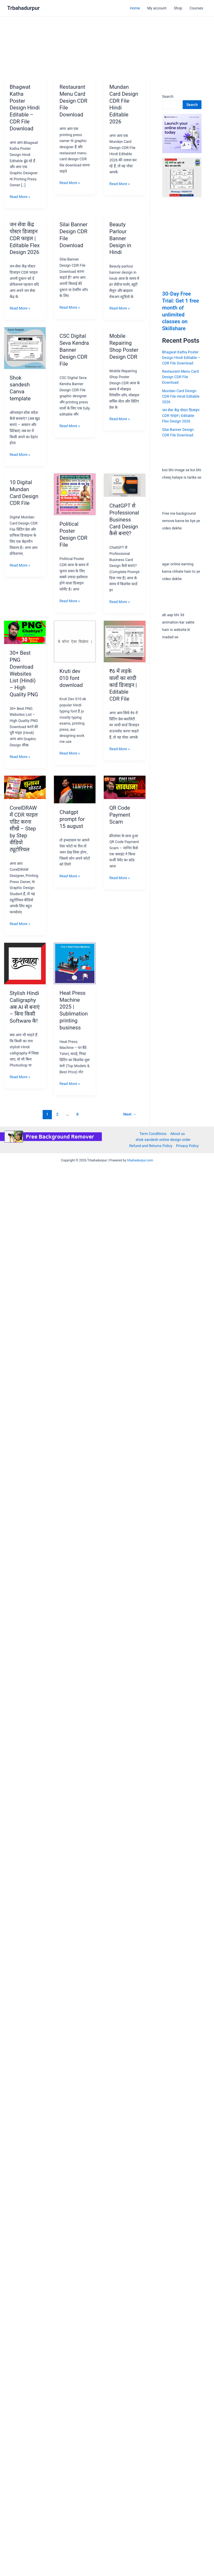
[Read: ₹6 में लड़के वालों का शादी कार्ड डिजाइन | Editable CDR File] (124, 641)
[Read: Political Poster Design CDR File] (75, 494)
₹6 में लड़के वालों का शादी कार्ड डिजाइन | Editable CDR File (123, 685)
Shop (178, 8)
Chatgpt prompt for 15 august (72, 819)
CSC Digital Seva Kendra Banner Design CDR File (74, 350)
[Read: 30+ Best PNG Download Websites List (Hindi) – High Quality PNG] (25, 632)
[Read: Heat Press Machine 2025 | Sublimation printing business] (75, 963)
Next (129, 1114)
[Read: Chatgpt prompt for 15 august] (75, 789)
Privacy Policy (187, 1146)
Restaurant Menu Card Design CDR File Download (73, 101)
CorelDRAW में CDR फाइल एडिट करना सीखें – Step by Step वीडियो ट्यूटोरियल (24, 829)
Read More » (20, 196)
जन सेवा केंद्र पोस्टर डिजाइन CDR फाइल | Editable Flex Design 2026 (25, 238)
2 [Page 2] (57, 1114)
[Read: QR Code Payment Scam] (124, 787)
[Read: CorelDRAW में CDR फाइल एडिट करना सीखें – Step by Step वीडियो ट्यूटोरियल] (25, 787)
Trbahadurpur (23, 8)
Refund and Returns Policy (150, 1146)
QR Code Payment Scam (119, 815)
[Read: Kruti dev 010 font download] (75, 641)
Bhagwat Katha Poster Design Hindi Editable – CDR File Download (25, 108)
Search (167, 96)
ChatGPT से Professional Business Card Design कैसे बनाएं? (124, 519)
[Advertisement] (107, 47)
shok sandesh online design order (162, 1139)
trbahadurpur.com (140, 1160)
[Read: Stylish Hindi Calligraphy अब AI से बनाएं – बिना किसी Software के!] (25, 963)
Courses (196, 8)
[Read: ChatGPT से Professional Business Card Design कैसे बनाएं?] (124, 485)
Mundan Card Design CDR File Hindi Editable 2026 (180, 396)
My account (156, 8)
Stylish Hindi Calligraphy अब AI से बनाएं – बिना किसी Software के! (25, 1007)
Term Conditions (152, 1133)
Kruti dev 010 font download (71, 678)
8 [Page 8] (77, 1114)
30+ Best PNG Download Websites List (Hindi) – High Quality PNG (24, 674)
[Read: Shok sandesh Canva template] (25, 348)
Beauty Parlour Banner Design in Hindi (120, 238)
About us (177, 1133)
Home (135, 8)
